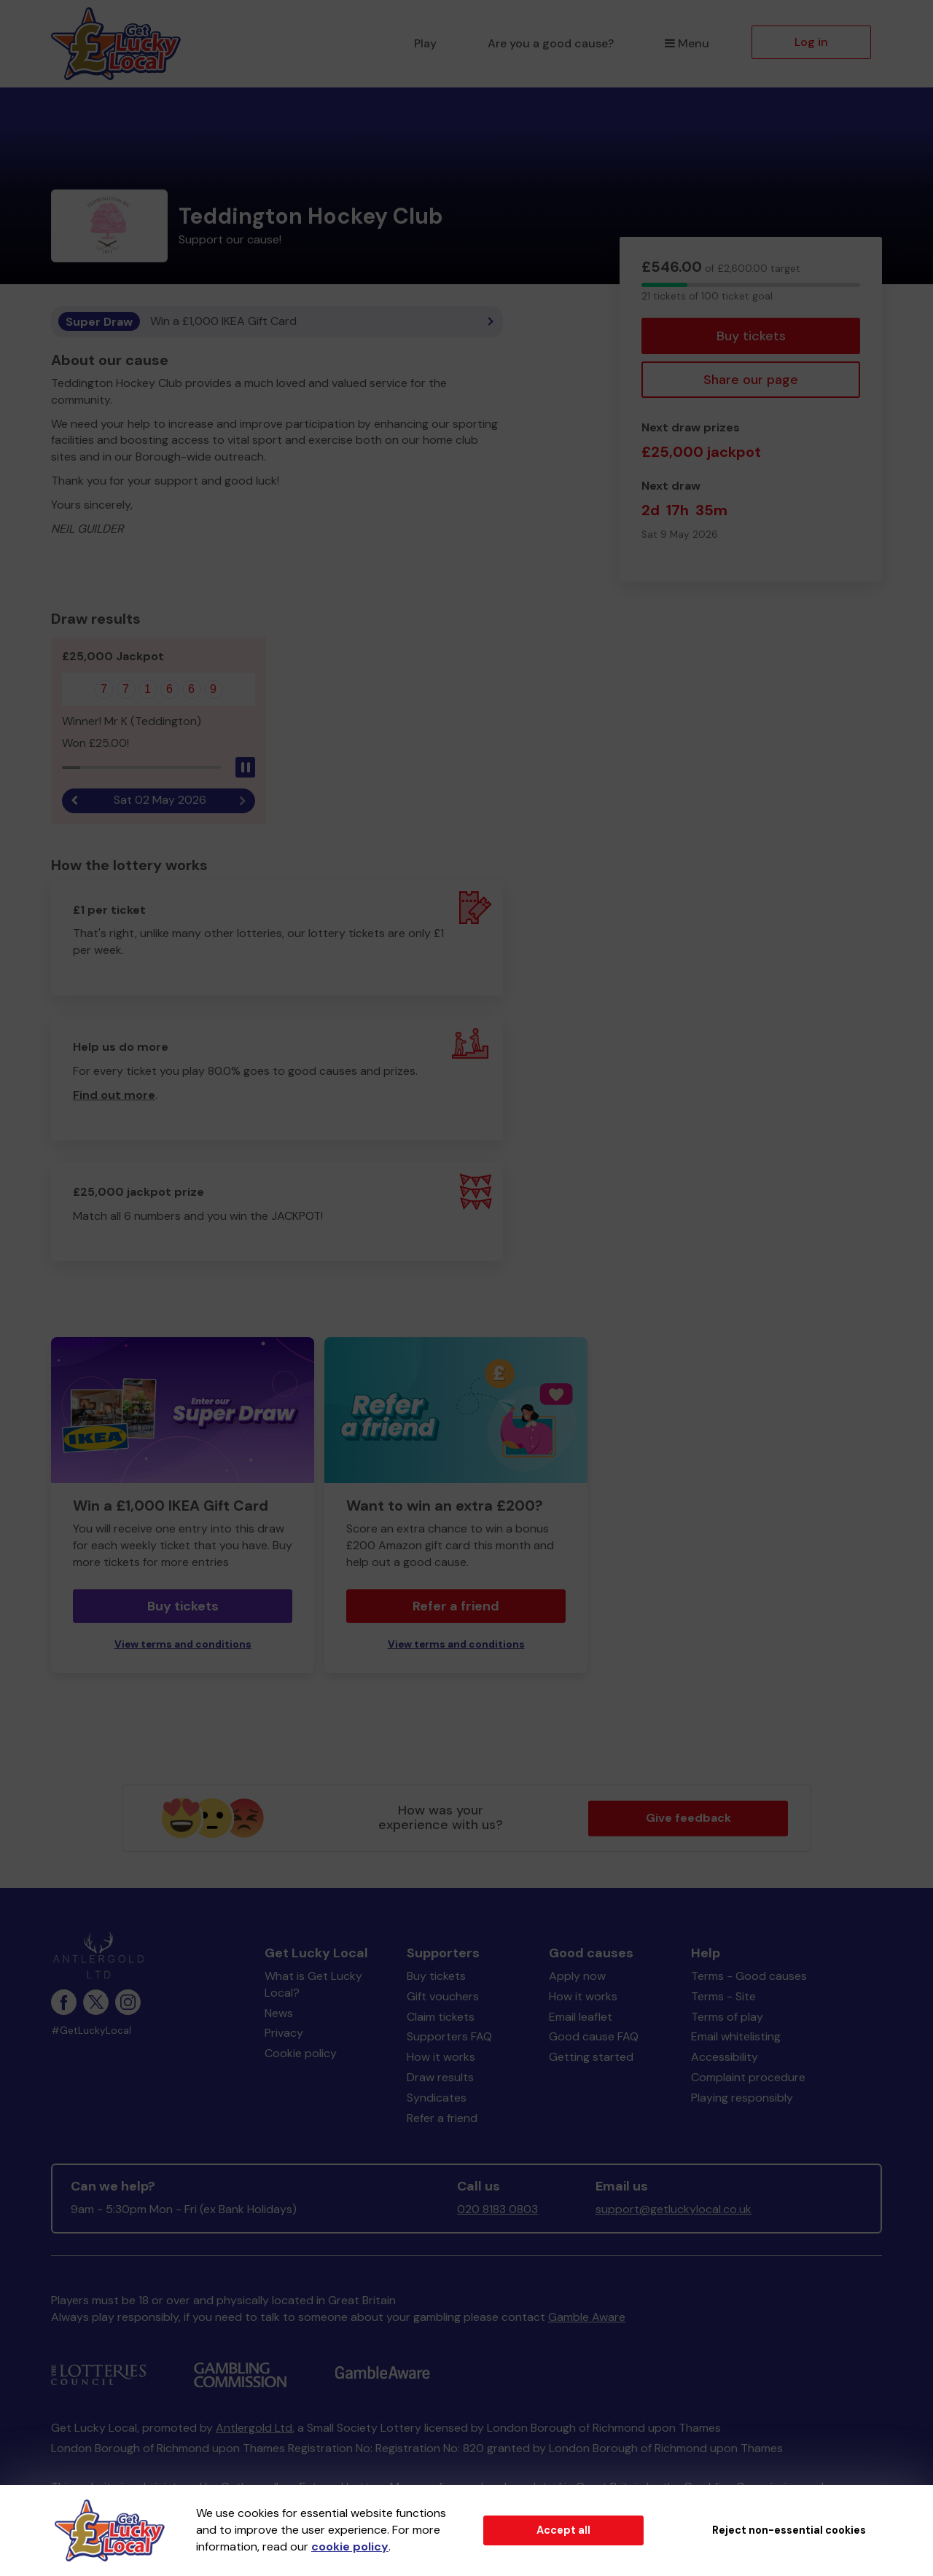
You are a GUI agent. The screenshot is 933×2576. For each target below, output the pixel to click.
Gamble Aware (586, 2317)
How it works (441, 2056)
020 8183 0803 (497, 2209)
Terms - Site (723, 1996)
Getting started (591, 2056)
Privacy (284, 2032)
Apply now (577, 1976)
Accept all (563, 2530)
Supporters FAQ (449, 2036)
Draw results (440, 2077)
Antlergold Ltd (254, 2427)
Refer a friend (456, 1606)
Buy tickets (751, 336)
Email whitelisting (736, 2036)
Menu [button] (687, 43)
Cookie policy (301, 2053)
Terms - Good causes (749, 1976)
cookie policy (350, 2546)
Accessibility (724, 2056)
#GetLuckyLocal (91, 2030)
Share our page (750, 379)
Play (425, 43)
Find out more (114, 1095)
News (279, 2013)
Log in (811, 42)
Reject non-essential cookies (789, 2530)
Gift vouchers (443, 1996)
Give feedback (688, 1817)
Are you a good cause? (551, 43)
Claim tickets (441, 2016)
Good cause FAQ (594, 2036)
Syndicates (436, 2097)
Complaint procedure (748, 2077)
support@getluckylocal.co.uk (674, 2209)
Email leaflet (580, 2016)
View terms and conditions (182, 1644)
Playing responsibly (742, 2097)
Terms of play (727, 2016)
